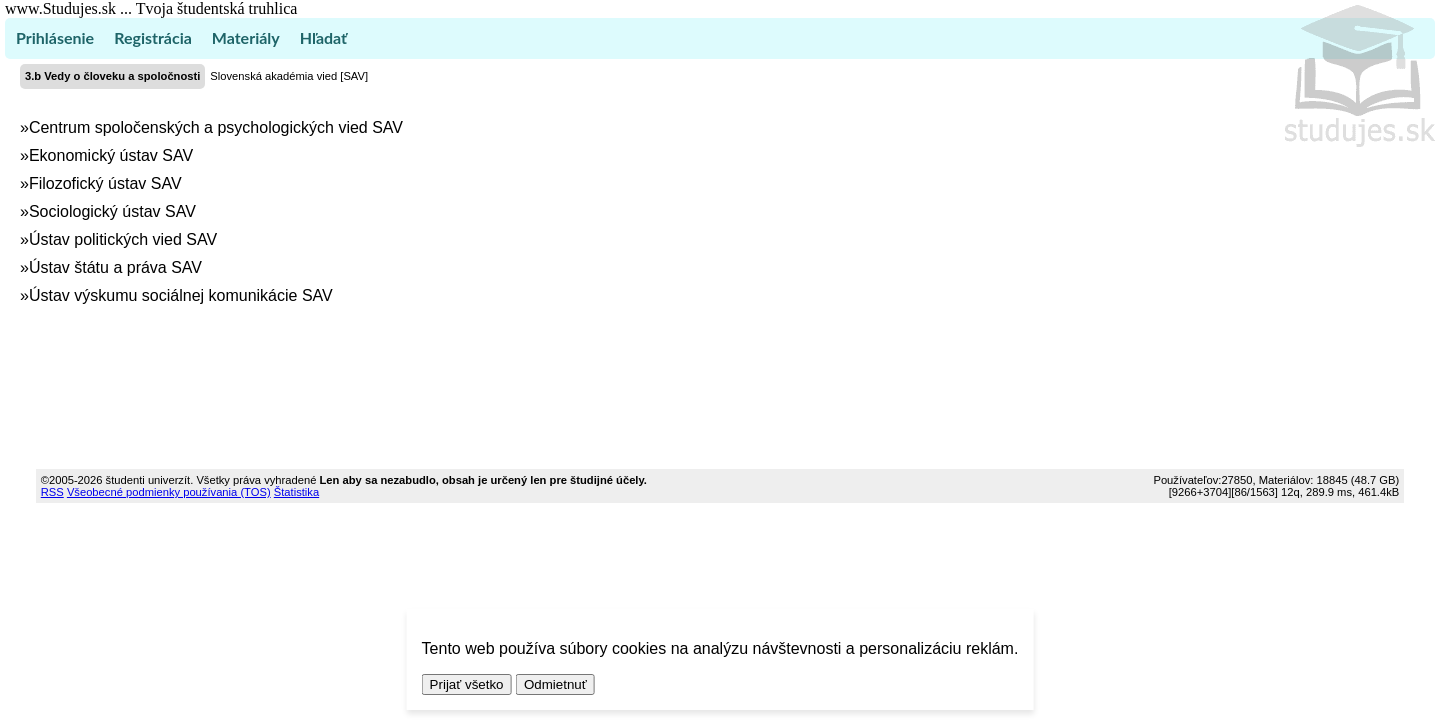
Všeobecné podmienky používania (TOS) (169, 492)
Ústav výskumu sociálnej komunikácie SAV (181, 295)
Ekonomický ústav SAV (111, 155)
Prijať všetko (467, 684)
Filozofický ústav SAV (105, 183)
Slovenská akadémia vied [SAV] (289, 76)
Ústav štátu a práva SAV (115, 267)
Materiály (246, 37)
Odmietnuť (555, 684)
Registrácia (153, 37)
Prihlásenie (55, 37)
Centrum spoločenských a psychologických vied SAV (216, 127)
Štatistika (296, 492)
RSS (52, 492)
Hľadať (323, 37)
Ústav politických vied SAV (123, 239)
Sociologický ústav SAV (112, 211)
